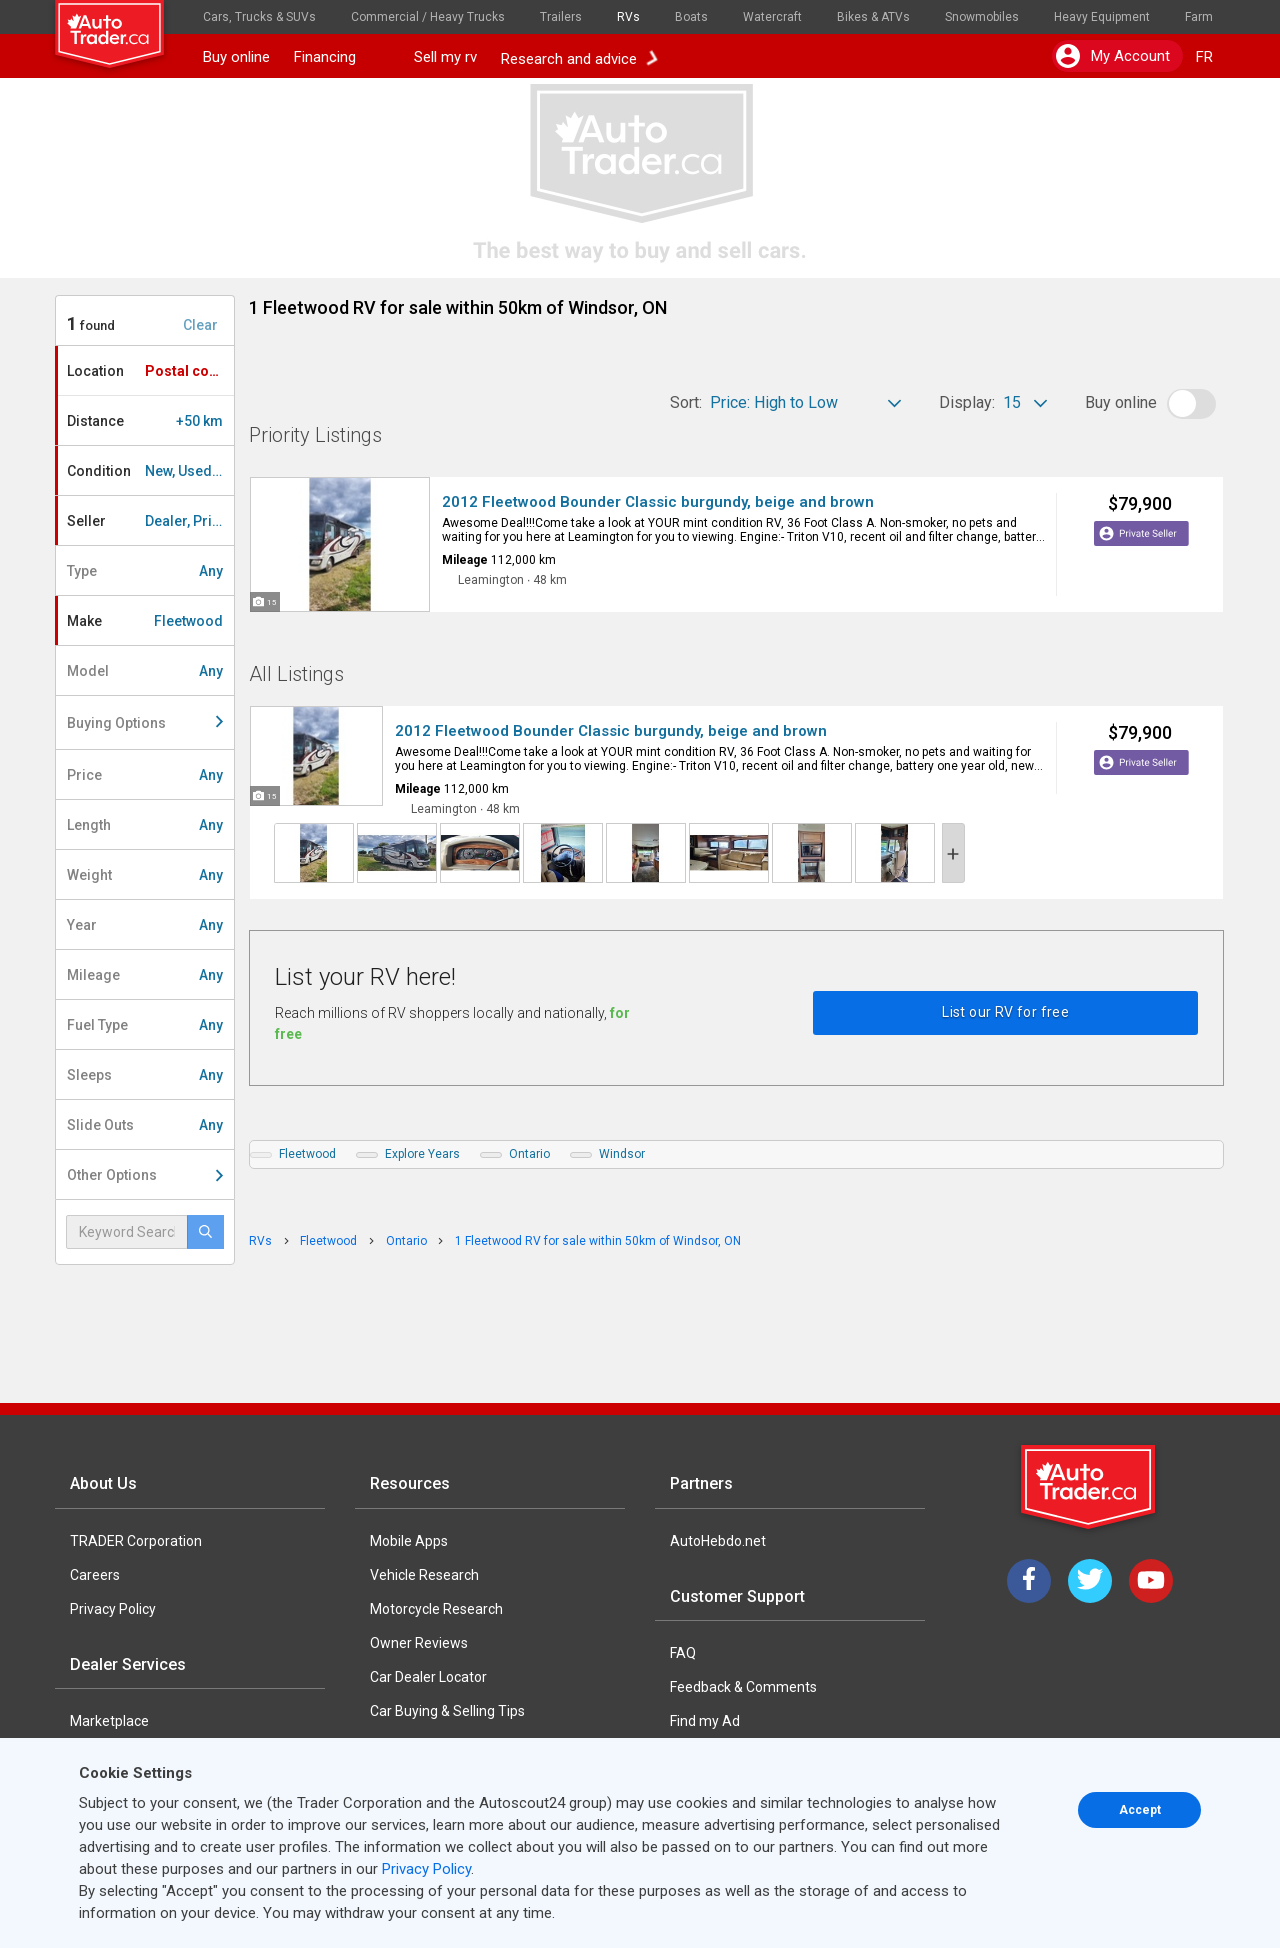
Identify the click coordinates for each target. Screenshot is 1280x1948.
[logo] (123, 25)
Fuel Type (145, 1025)
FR (1204, 57)
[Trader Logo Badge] (1090, 1487)
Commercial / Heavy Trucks (428, 17)
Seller (150, 521)
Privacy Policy (113, 1609)
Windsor (622, 1154)
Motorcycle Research (436, 1609)
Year (145, 925)
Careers (95, 1575)
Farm (1199, 17)
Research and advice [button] (579, 57)
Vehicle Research (424, 1575)
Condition (150, 471)
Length (145, 825)
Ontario (529, 1154)
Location (150, 371)
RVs (628, 17)
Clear (200, 325)
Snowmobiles (982, 17)
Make (145, 621)
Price (145, 775)
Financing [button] (342, 57)
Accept (1140, 1810)
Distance (145, 421)
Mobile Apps (409, 1541)
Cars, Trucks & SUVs (259, 17)
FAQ (683, 1653)
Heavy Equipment (1102, 17)
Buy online (236, 57)
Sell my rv (445, 57)
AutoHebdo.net (718, 1541)
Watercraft (772, 17)
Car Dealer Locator (428, 1677)
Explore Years (422, 1154)
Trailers (561, 17)
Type (145, 571)
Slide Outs (145, 1125)
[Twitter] (1090, 1581)
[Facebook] (1029, 1581)
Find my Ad (705, 1721)
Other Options (145, 1175)
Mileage (145, 975)
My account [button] (1113, 56)
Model (145, 671)
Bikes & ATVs (873, 17)
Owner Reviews (419, 1643)
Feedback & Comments (743, 1687)
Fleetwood (307, 1154)
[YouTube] (1151, 1581)
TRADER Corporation (136, 1541)
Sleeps (145, 1075)
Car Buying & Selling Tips (447, 1711)
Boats (691, 17)
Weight (145, 875)
